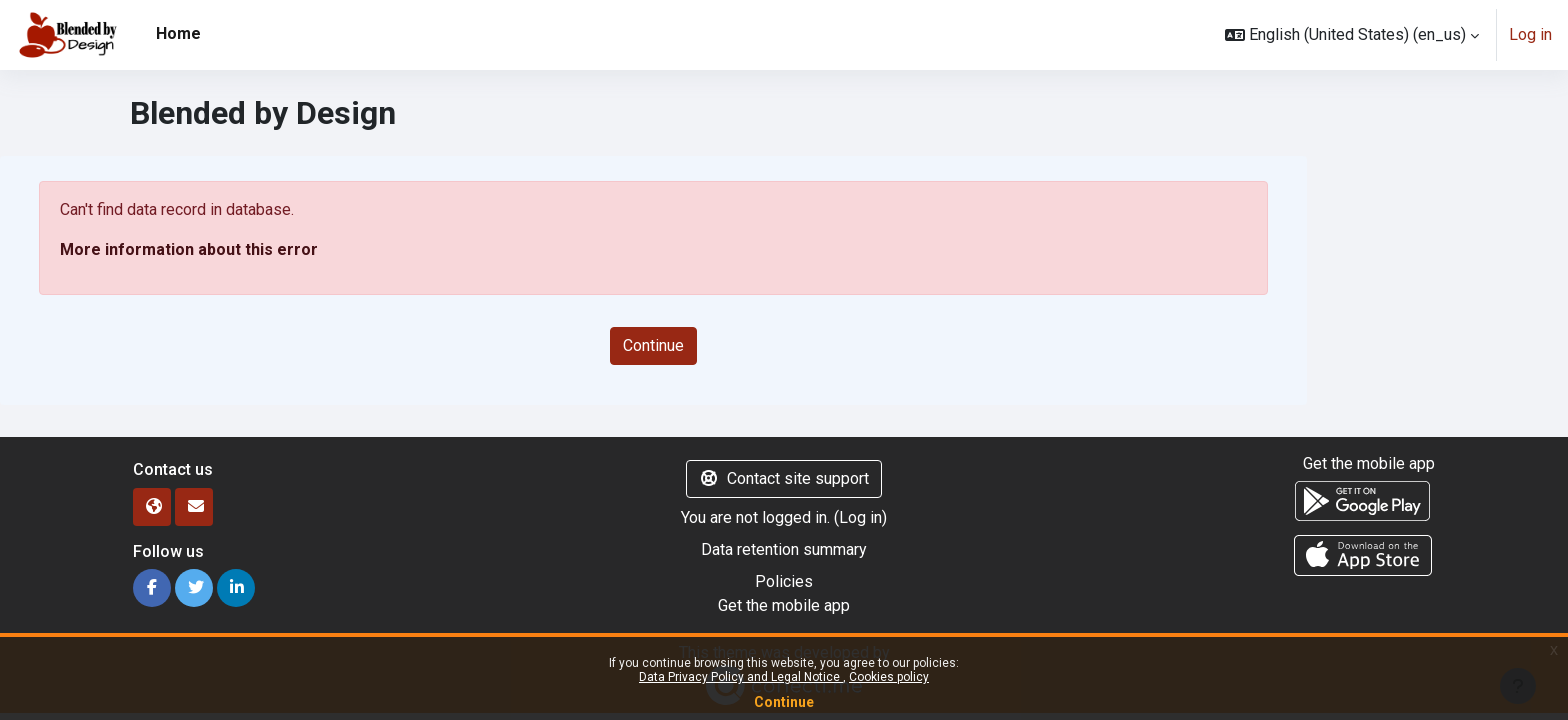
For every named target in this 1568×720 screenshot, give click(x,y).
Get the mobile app (784, 605)
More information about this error (189, 249)
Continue (784, 702)
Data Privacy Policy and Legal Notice (741, 677)
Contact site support (784, 478)
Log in (1530, 34)
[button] (1352, 35)
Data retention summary (784, 549)
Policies (784, 581)
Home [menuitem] (178, 33)
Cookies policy (889, 677)
